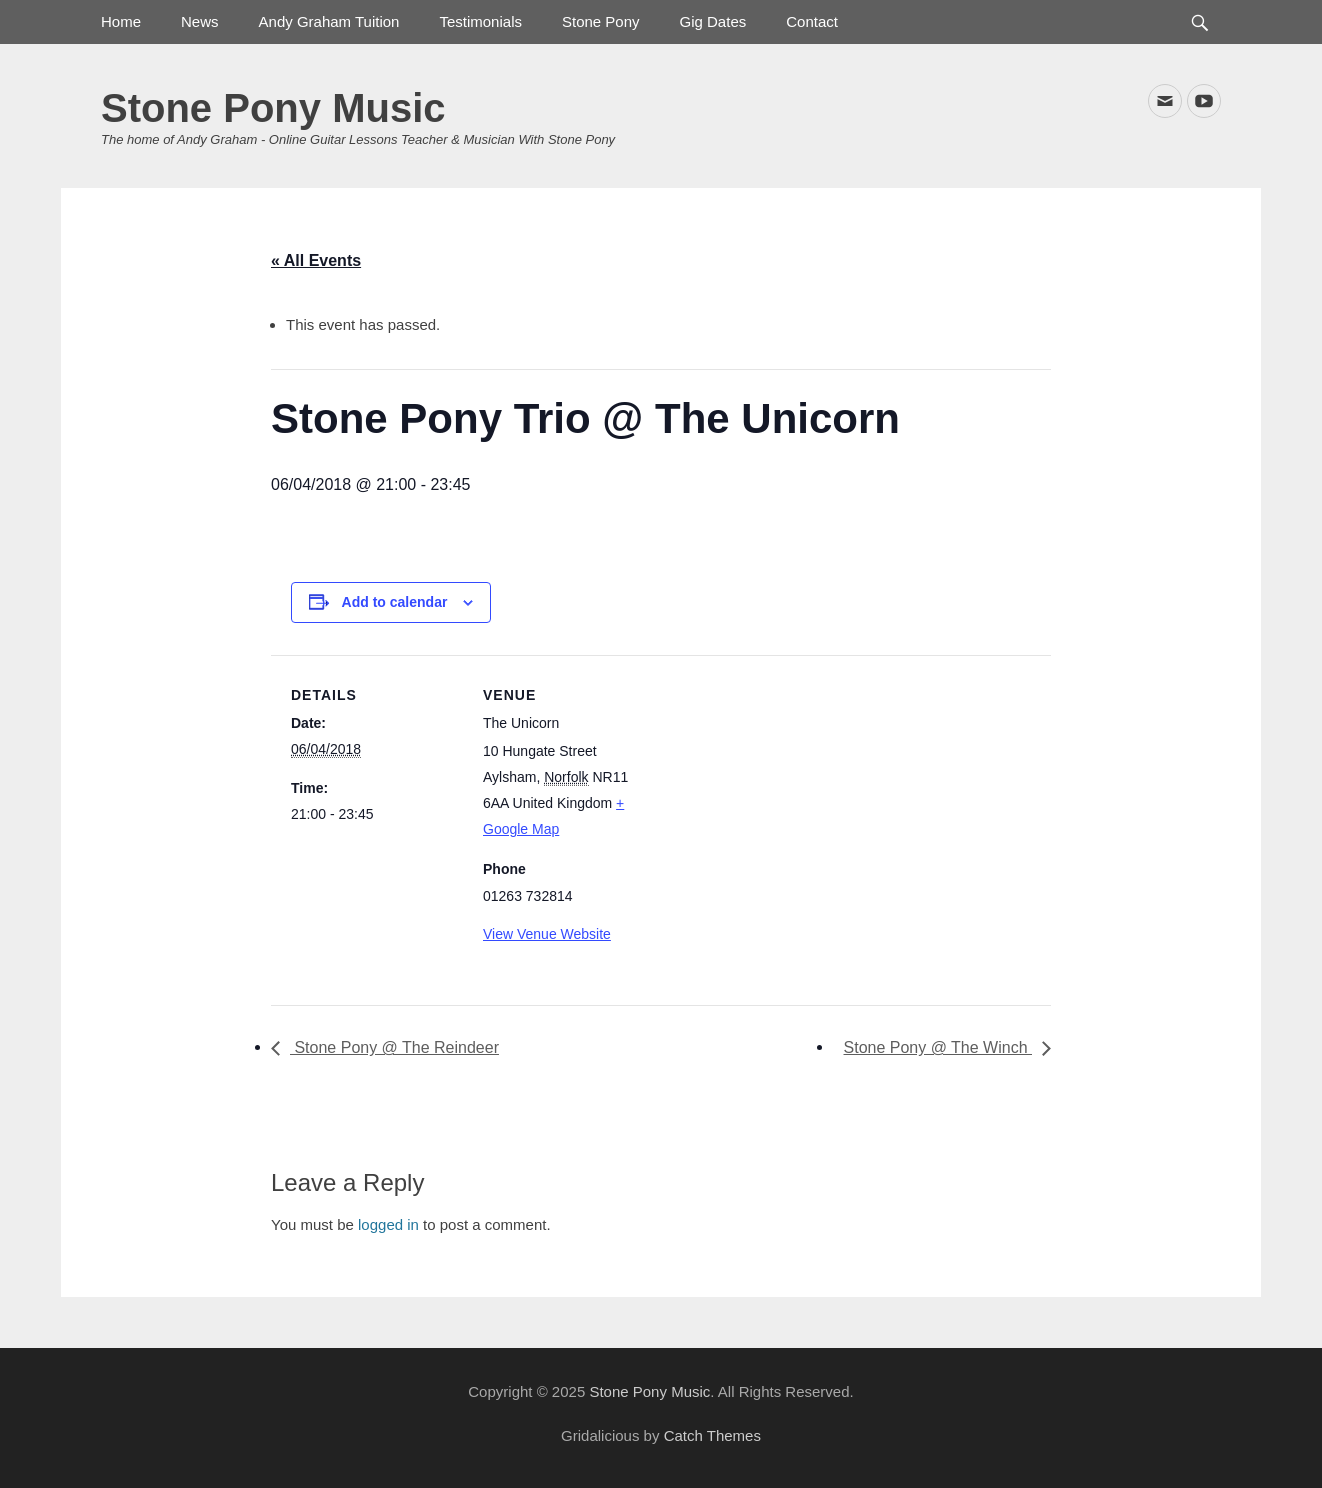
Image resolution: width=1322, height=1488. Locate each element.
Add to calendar (395, 602)
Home (121, 21)
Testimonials (480, 21)
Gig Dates (713, 21)
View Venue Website (547, 934)
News (200, 21)
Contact (812, 21)
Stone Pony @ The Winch (938, 1047)
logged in (388, 1224)
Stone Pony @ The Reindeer (394, 1047)
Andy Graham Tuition (329, 21)
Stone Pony (601, 21)
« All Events (316, 260)
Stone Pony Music (273, 108)
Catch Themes (712, 1435)
